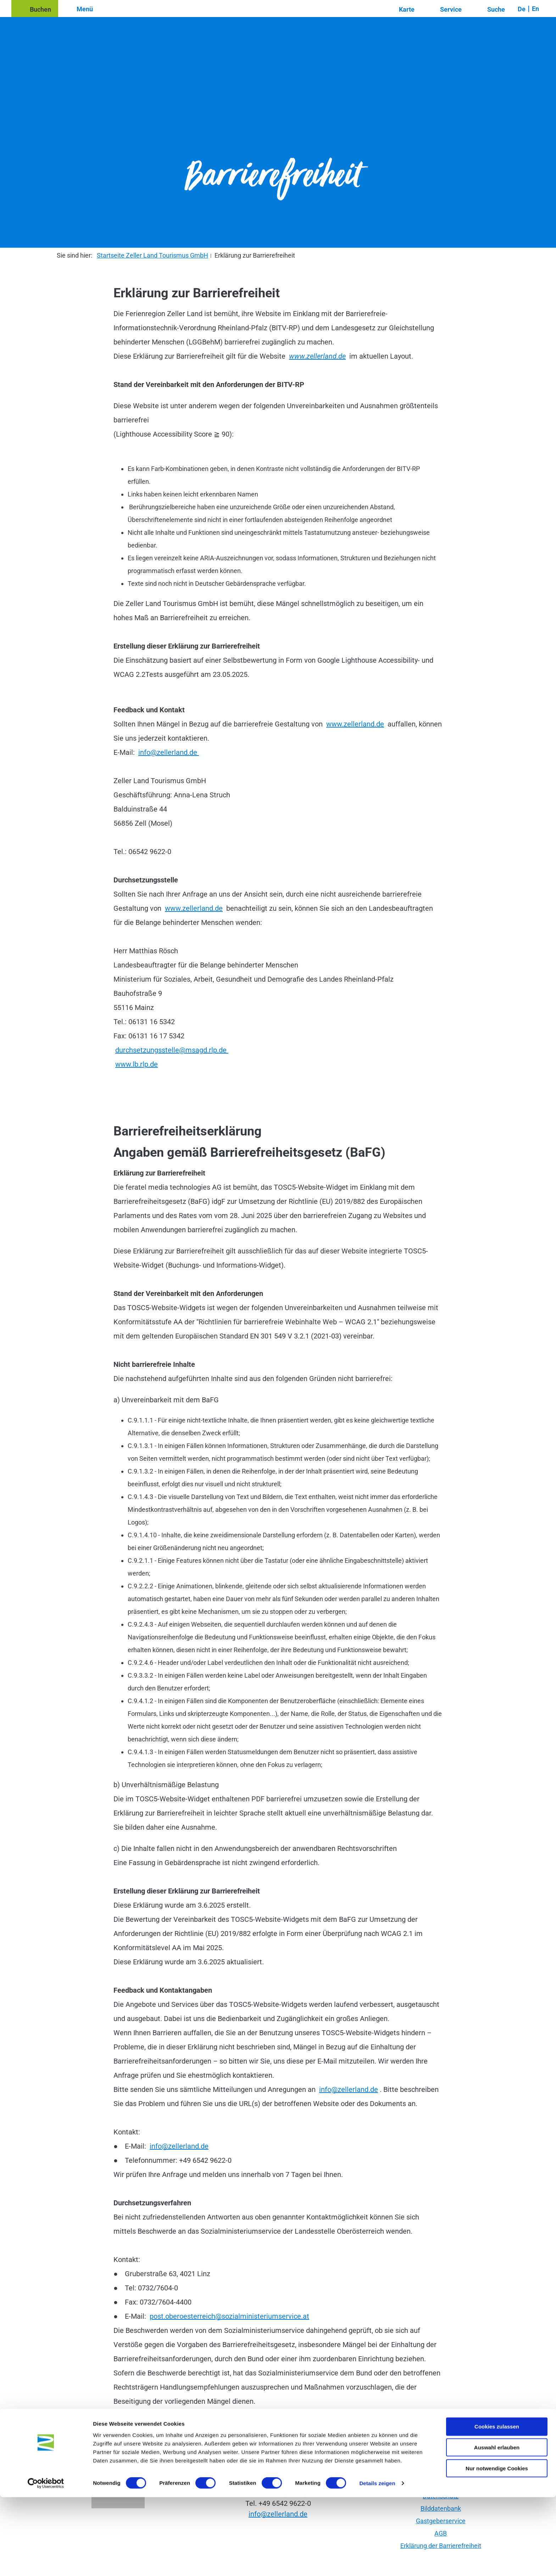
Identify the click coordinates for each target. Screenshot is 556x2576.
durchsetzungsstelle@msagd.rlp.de (171, 1050)
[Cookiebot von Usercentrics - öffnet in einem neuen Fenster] (46, 2562)
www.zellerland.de (317, 356)
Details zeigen (377, 2562)
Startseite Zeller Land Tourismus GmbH (152, 255)
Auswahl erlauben (496, 2526)
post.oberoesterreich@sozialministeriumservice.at (229, 2316)
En (535, 8)
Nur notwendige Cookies (497, 2547)
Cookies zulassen (496, 2505)
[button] (34, 8)
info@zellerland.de (168, 752)
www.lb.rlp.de (136, 1064)
